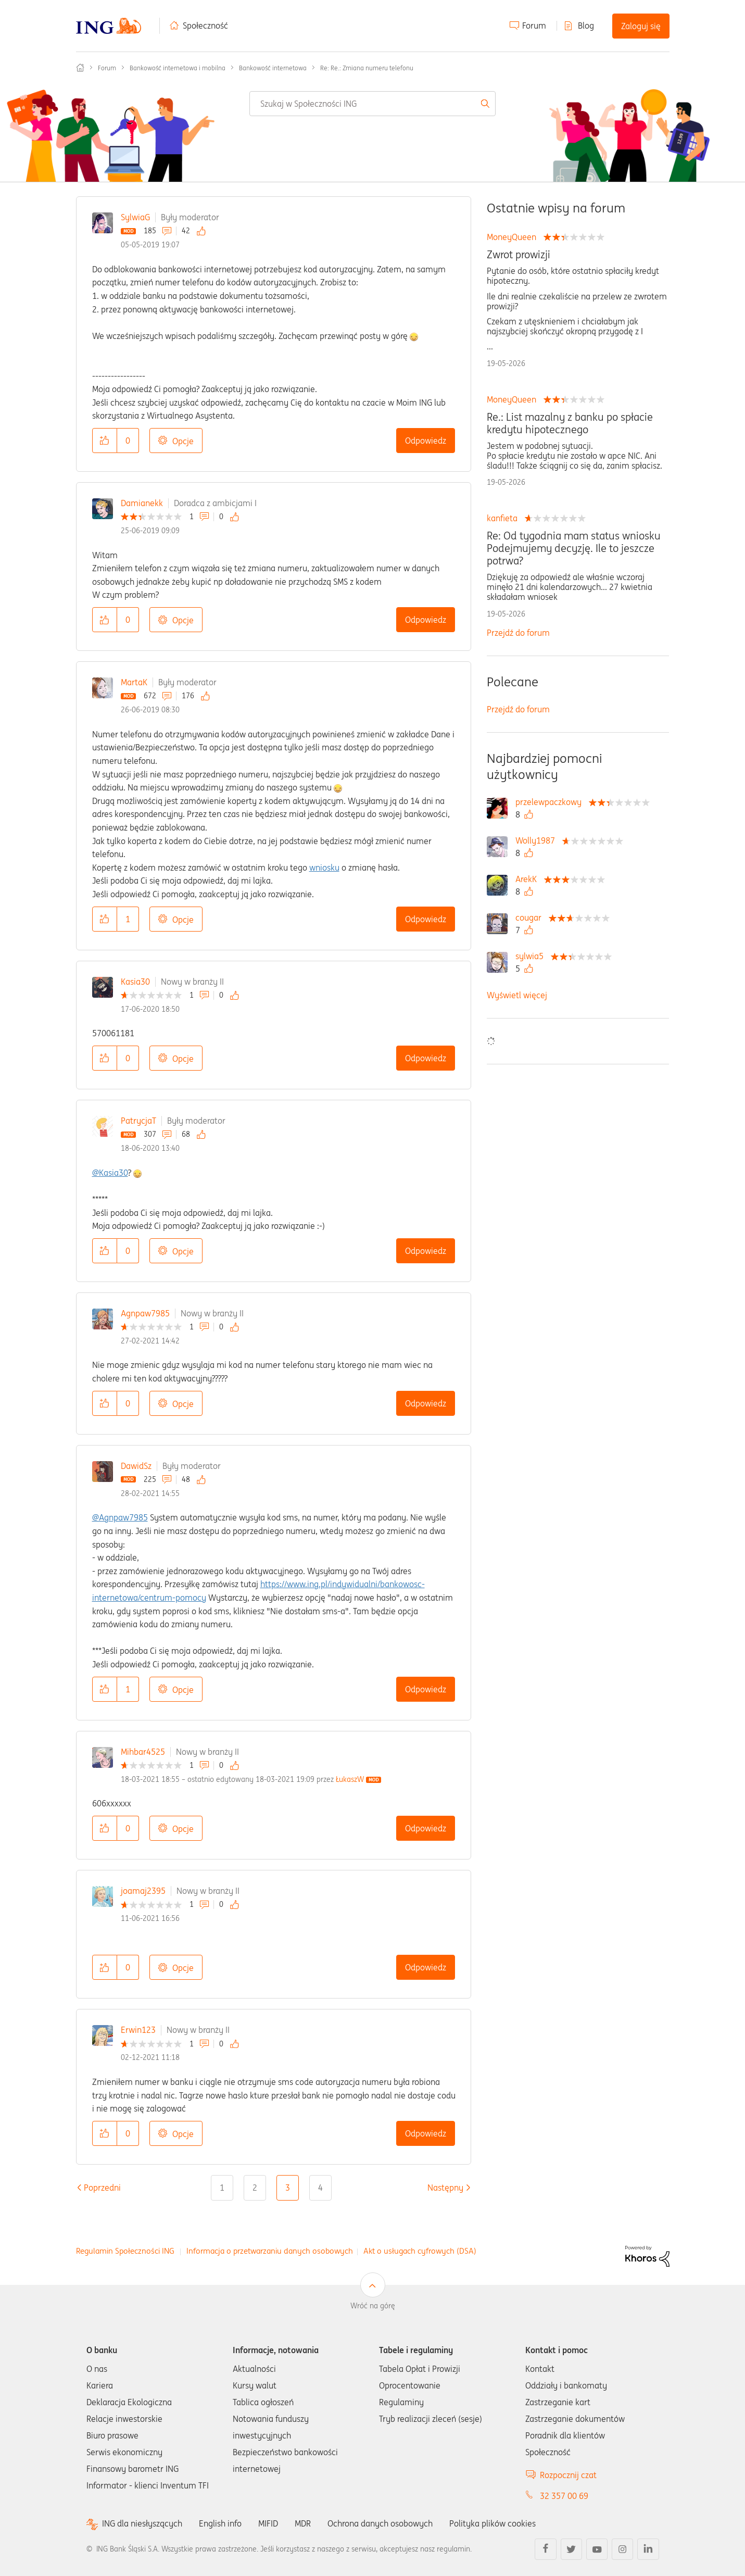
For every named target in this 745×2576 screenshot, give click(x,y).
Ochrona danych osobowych (380, 2523)
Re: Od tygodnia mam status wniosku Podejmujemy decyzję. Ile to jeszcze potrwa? (574, 548)
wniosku (324, 867)
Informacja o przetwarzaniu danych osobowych (269, 2251)
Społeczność (205, 25)
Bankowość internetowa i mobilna (177, 68)
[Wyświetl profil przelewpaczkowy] (551, 802)
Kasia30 (135, 981)
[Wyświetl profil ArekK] (528, 879)
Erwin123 (138, 2030)
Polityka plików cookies (492, 2523)
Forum (534, 25)
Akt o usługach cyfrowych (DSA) (419, 2251)
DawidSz (136, 1466)
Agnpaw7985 (145, 1313)
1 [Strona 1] (222, 2187)
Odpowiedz (425, 440)
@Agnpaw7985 (120, 1517)
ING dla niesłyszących (142, 2524)
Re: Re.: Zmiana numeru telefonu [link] (366, 68)
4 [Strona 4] (320, 2187)
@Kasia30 (110, 1172)
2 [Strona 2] (254, 2187)
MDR (303, 2523)
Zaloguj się (641, 26)
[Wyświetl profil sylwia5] (532, 956)
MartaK (134, 682)
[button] (104, 440)
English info (220, 2523)
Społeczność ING (80, 68)
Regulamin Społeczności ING (125, 2251)
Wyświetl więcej (517, 995)
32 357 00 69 (564, 2496)
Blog (586, 25)
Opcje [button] (183, 441)
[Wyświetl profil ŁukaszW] (350, 1779)
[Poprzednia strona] (102, 2187)
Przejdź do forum (518, 632)
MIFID (268, 2523)
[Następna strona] (445, 2187)
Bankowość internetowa (273, 68)
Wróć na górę (372, 2305)
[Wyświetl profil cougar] (531, 917)
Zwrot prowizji (518, 254)
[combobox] (372, 103)
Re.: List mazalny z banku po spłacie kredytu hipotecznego (570, 423)
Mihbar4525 (143, 1751)
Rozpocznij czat (568, 2475)
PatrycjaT (138, 1120)
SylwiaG (135, 217)
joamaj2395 (143, 1891)
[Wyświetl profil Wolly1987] (537, 840)
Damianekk (142, 503)
